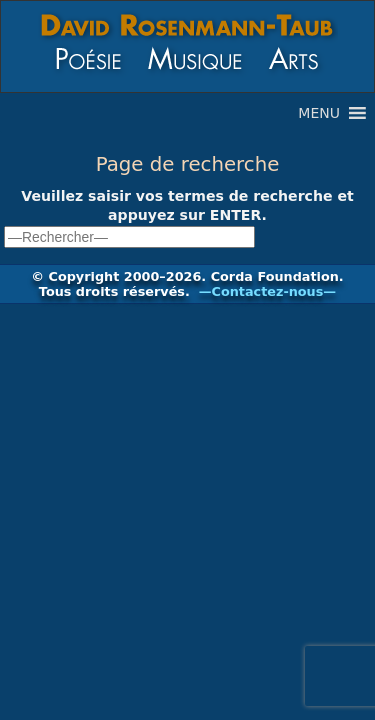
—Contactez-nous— (267, 291)
